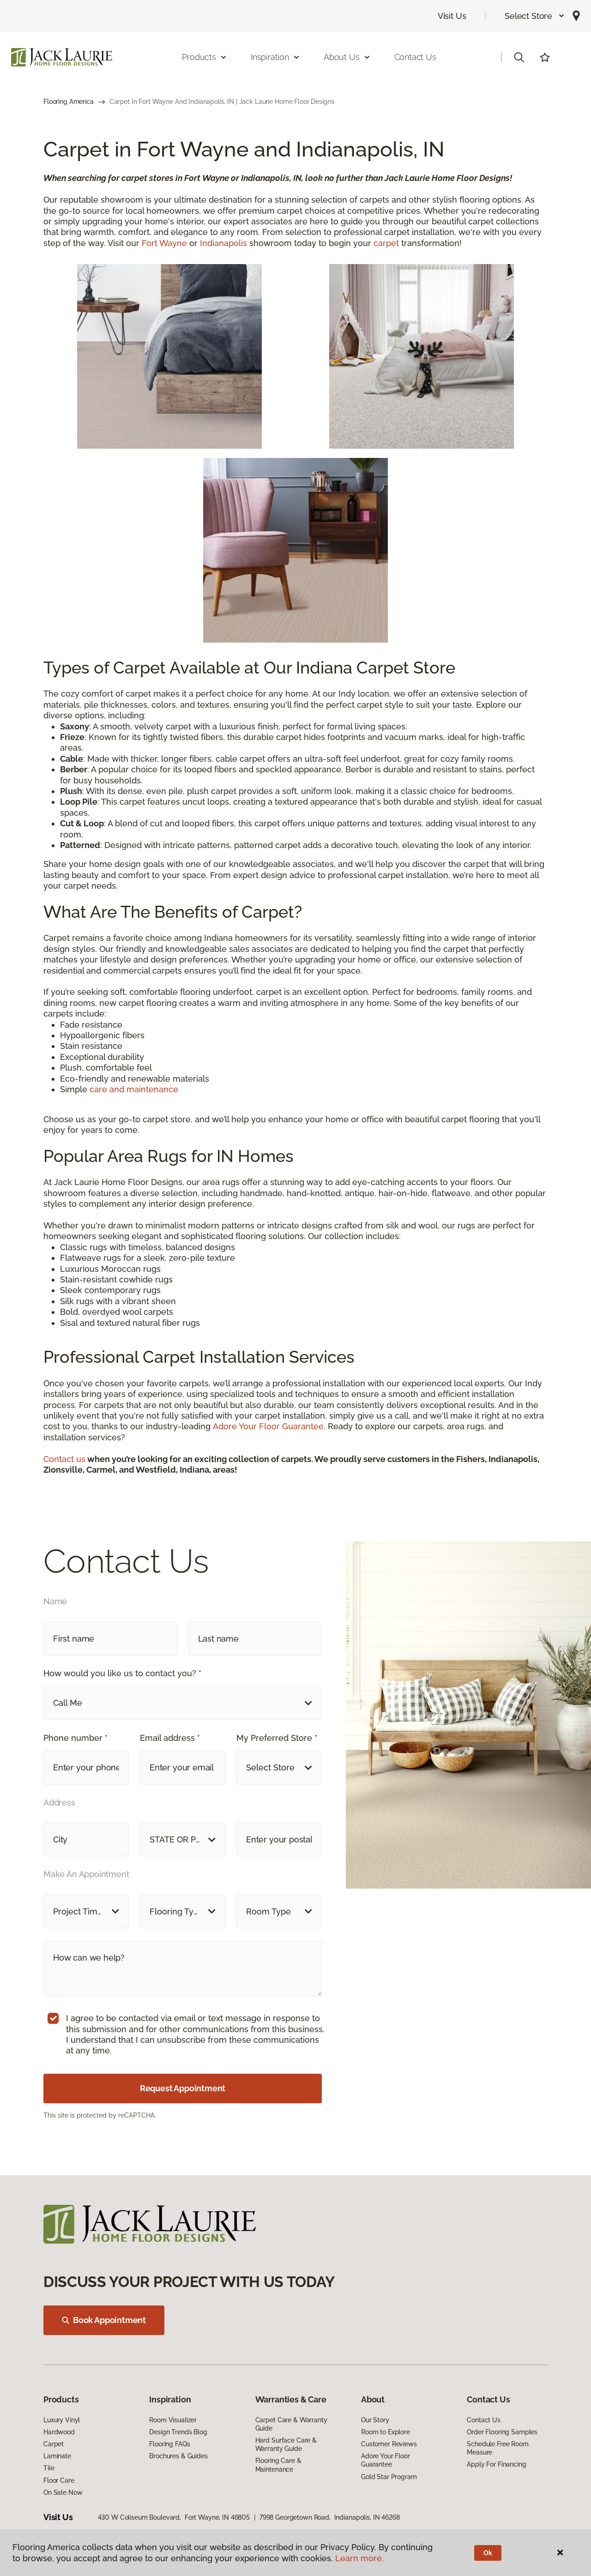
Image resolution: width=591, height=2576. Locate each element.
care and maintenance (134, 1089)
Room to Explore (385, 2432)
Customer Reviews (389, 2444)
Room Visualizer (173, 2420)
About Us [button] (347, 57)
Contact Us (415, 57)
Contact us (64, 1459)
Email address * (170, 1738)
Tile (48, 2468)
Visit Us (452, 16)
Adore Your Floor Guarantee (268, 1426)
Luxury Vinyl (61, 2420)
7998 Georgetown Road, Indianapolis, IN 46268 (329, 2517)
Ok (487, 2553)
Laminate (57, 2456)
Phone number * (75, 1738)
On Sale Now (62, 2492)
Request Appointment (183, 2088)
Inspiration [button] (275, 57)
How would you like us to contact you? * (122, 1673)
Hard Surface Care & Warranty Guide (286, 2444)
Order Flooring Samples (502, 2432)
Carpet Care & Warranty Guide (291, 2424)
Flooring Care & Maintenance (278, 2465)
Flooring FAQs (169, 2444)
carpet (387, 243)
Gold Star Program (389, 2476)
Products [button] (204, 57)
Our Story (375, 2420)
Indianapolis (223, 243)
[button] (535, 16)
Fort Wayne (164, 243)
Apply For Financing (496, 2464)
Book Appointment (104, 2320)
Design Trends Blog (178, 2432)
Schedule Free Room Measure (497, 2448)
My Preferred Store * (276, 1738)
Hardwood (59, 2432)
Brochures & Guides (178, 2456)
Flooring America (68, 101)
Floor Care (58, 2480)
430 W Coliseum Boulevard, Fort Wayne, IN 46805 (174, 2517)
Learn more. (359, 2558)
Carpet (53, 2444)
